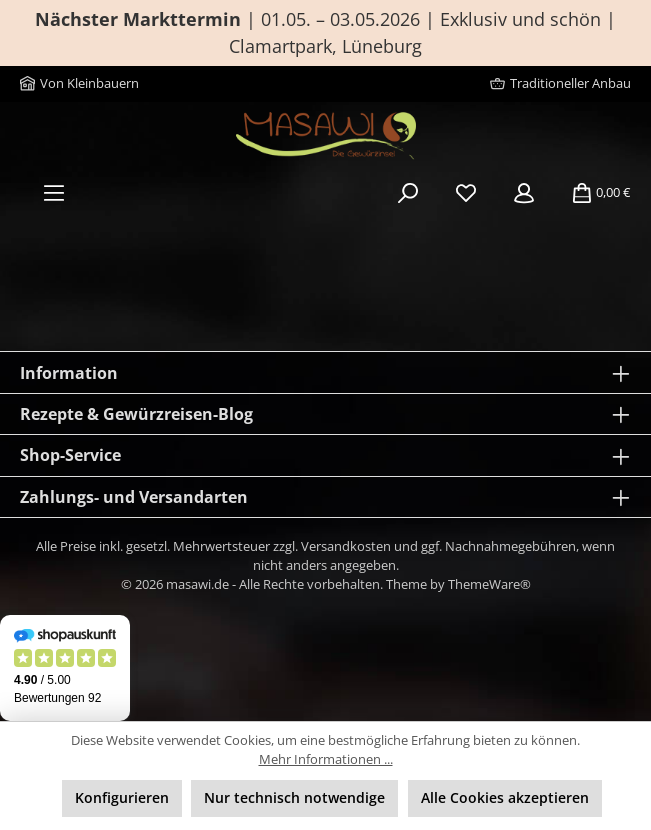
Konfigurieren (122, 797)
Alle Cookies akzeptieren (505, 797)
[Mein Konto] (524, 193)
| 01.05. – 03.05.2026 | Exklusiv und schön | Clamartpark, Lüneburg (325, 32)
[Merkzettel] (466, 193)
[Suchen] (408, 193)
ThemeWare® (489, 584)
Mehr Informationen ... (326, 759)
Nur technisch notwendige (294, 797)
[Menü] (54, 193)
